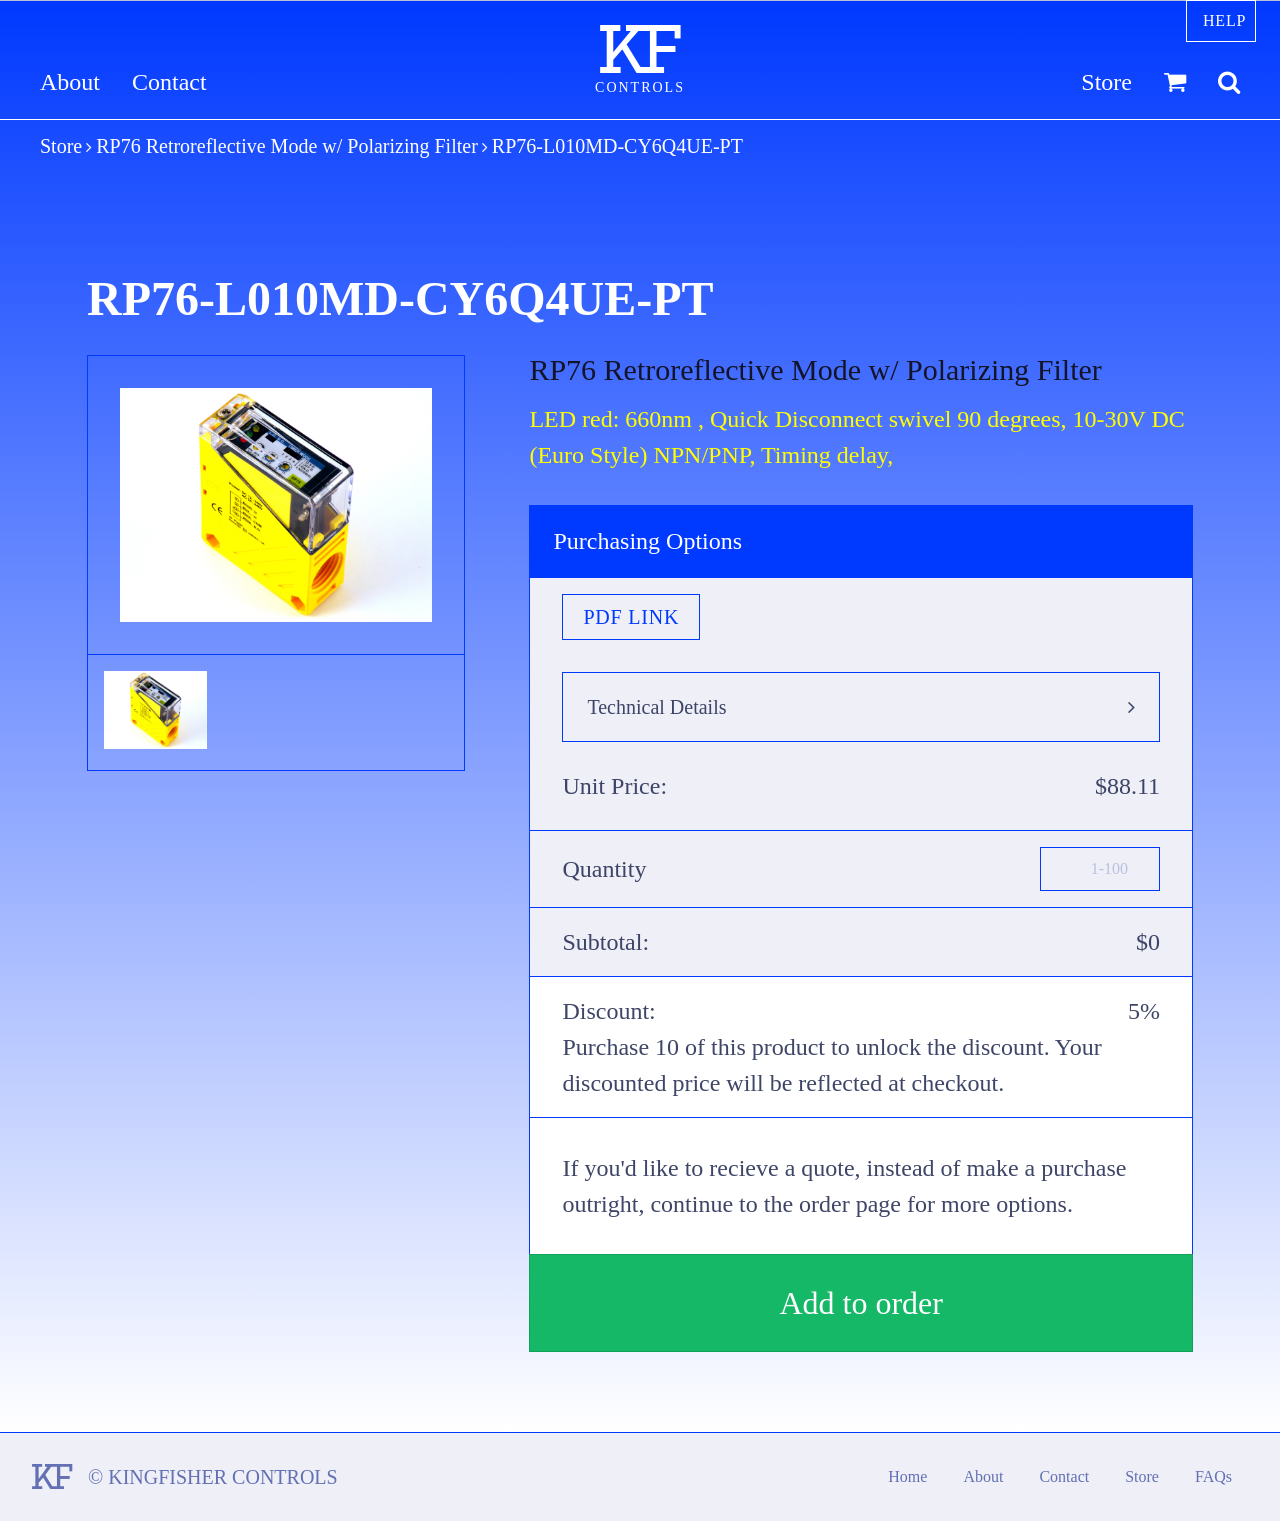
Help (1224, 20)
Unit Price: (614, 786)
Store (1106, 82)
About (70, 82)
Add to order (861, 1303)
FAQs (1213, 1476)
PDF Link (631, 617)
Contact (169, 82)
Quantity (604, 869)
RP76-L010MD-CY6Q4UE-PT (617, 146)
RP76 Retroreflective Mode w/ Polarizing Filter (287, 146)
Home (907, 1476)
